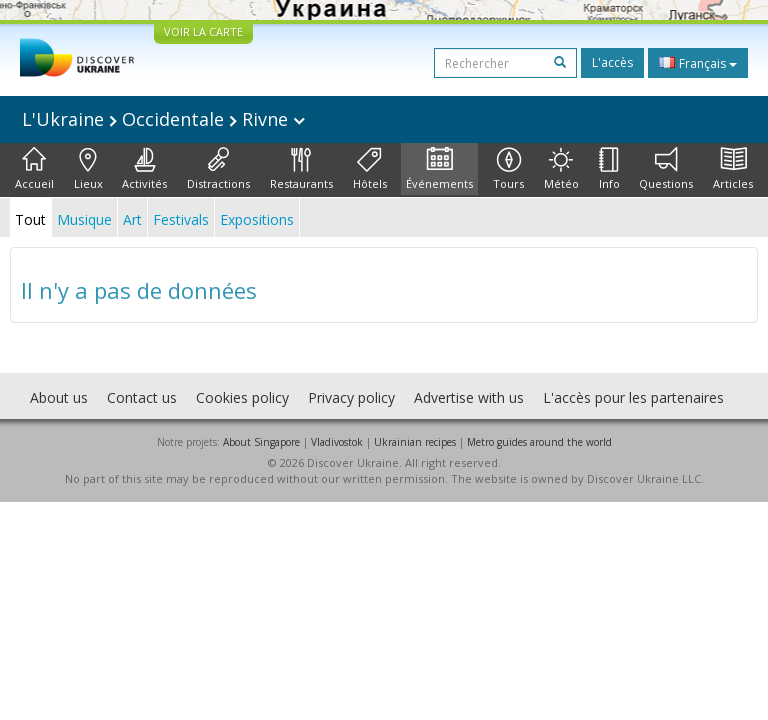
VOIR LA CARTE (203, 31)
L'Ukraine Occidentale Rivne (163, 119)
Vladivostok (337, 442)
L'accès (612, 62)
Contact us (142, 397)
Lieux (88, 169)
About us (59, 397)
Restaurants (301, 169)
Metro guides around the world (539, 442)
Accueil (34, 169)
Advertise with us (469, 397)
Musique (84, 219)
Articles (733, 169)
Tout (30, 219)
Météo (561, 169)
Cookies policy (242, 397)
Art (132, 219)
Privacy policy (351, 397)
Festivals (181, 219)
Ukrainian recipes (415, 442)
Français (698, 63)
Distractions (218, 169)
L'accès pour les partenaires (633, 397)
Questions (666, 169)
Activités (144, 169)
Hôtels (370, 169)
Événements (439, 169)
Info (609, 169)
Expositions (257, 219)
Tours (508, 169)
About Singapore (261, 442)
